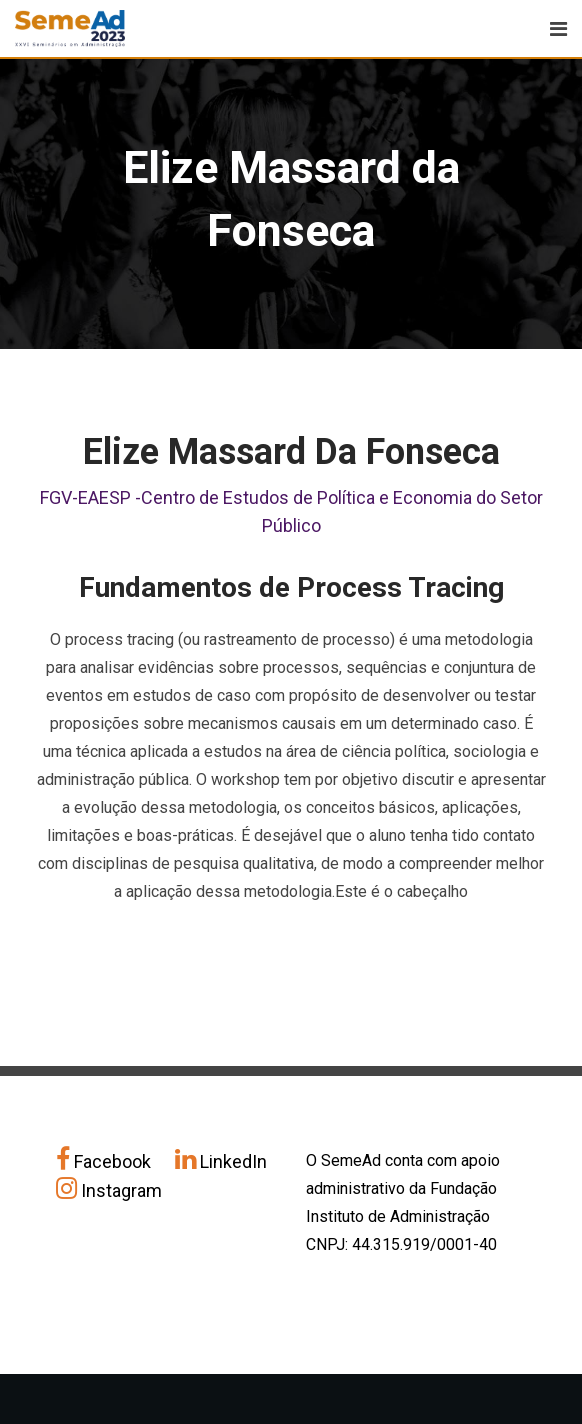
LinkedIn (221, 1161)
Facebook (105, 1161)
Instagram (109, 1190)
